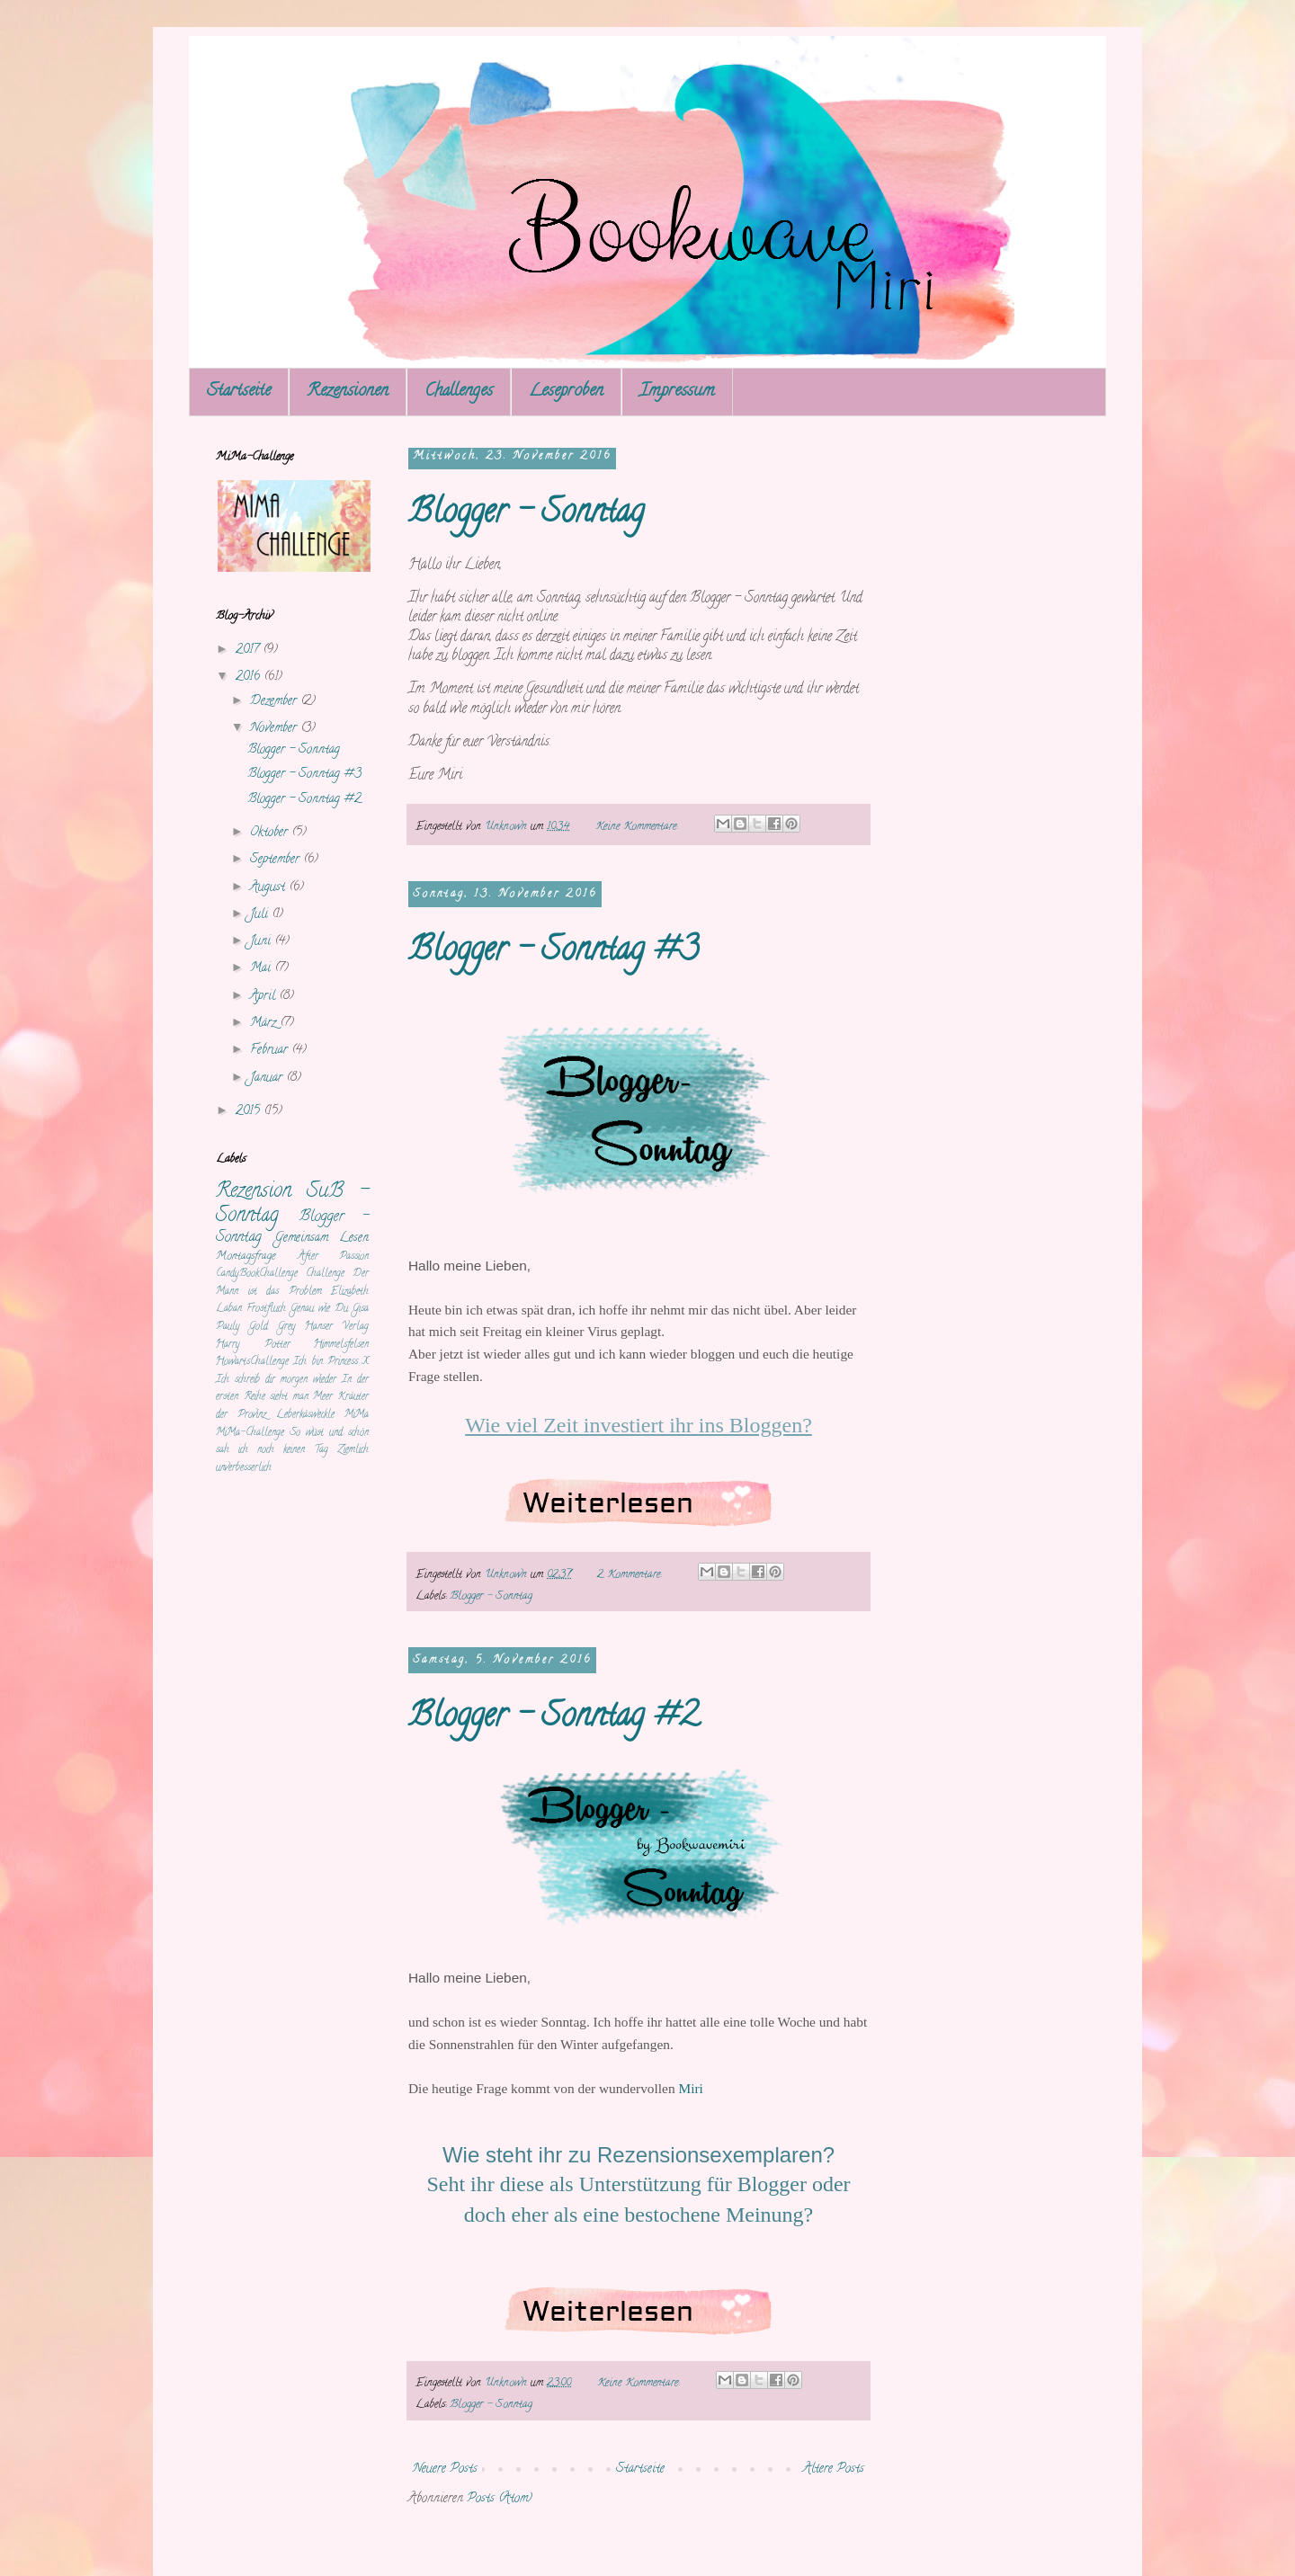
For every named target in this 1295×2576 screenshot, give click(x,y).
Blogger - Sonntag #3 (553, 952)
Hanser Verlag (337, 1327)
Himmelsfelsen (341, 1345)
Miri (690, 2088)
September (276, 860)
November (275, 728)
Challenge (325, 1274)
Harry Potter (253, 1345)
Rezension (253, 1192)
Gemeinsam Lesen (322, 1238)
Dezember (275, 701)
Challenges (458, 392)
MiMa (356, 1415)
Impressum (677, 392)
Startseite (239, 392)
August (269, 887)
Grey (287, 1327)
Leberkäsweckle (305, 1415)
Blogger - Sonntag (526, 514)
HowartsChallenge (252, 1362)
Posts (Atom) (499, 2499)
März (265, 1023)
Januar (268, 1078)
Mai (262, 968)
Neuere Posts (445, 2469)
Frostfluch (266, 1309)
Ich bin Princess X (331, 1362)
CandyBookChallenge (257, 1274)
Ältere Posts (833, 2469)
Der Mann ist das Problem (292, 1283)
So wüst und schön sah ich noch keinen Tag (292, 1442)
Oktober (270, 833)
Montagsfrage (245, 1256)
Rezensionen (347, 392)
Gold (258, 1327)
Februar (270, 1050)
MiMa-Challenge (250, 1433)
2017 (249, 650)
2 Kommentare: (631, 1574)
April (264, 996)
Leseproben (566, 392)
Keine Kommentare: (638, 826)
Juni (262, 941)
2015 (249, 1111)
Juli (261, 914)
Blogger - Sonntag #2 (553, 1718)
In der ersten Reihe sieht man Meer (292, 1389)
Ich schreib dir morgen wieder (276, 1380)
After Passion (334, 1257)
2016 (249, 677)
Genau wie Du (319, 1309)
